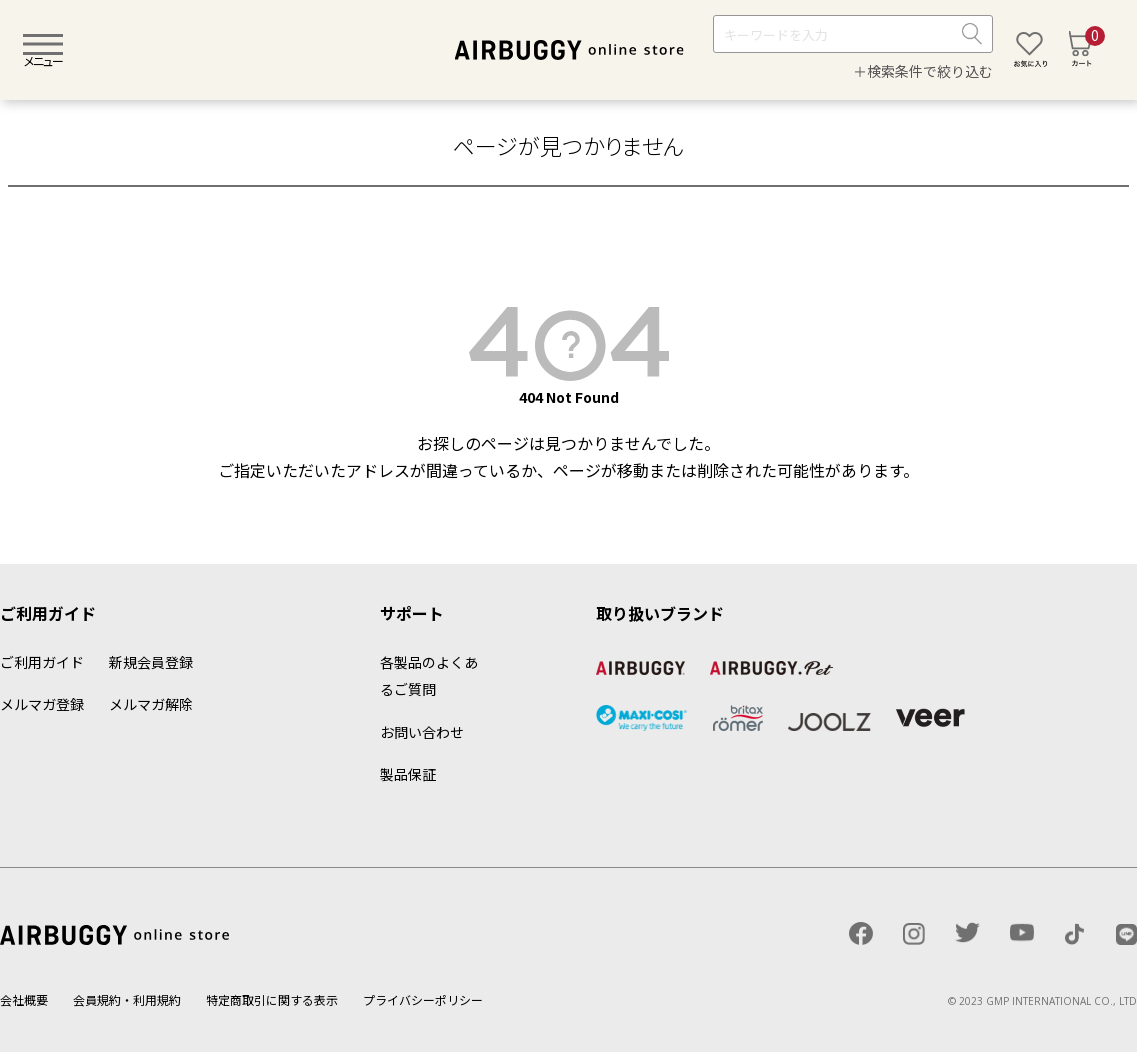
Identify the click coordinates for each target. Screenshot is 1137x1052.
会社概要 (24, 999)
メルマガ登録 (42, 704)
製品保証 (408, 774)
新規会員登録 (151, 662)
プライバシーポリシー (423, 999)
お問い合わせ (422, 732)
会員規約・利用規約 (127, 999)
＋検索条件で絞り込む (923, 71)
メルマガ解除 (151, 704)
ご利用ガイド (42, 662)
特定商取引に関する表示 (272, 999)
